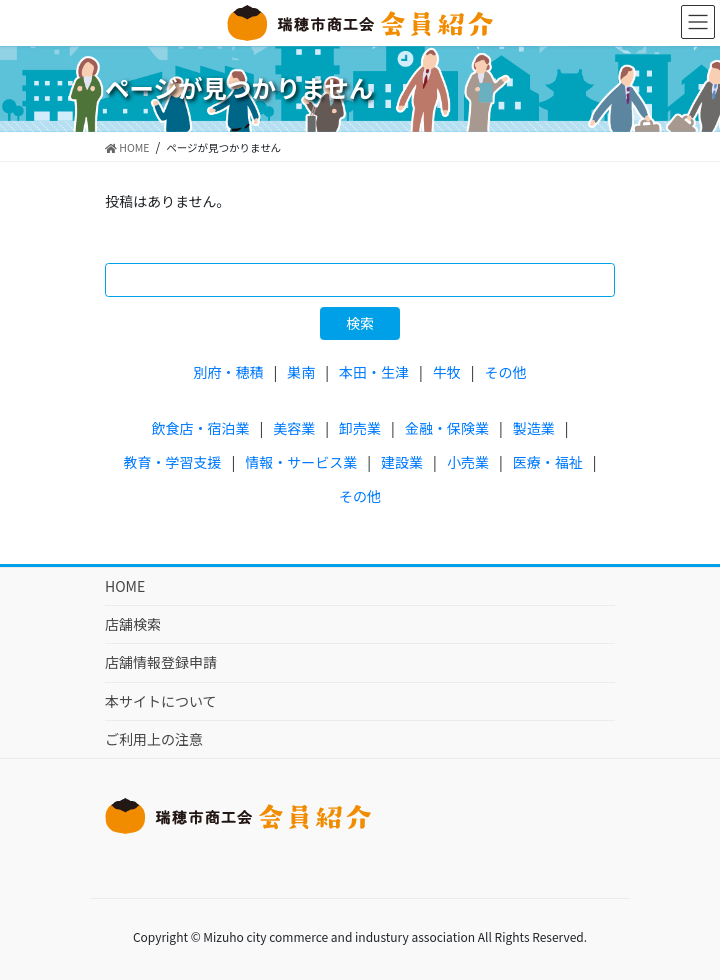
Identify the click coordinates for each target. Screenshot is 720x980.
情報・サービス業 (301, 462)
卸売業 (360, 428)
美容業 (294, 428)
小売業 (468, 462)
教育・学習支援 (173, 462)
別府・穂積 (228, 372)
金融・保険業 (447, 428)
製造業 (534, 428)
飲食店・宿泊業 (201, 428)
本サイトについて (161, 701)
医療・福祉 (548, 462)
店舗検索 (133, 624)
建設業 (402, 462)
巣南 (301, 372)
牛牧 (447, 372)
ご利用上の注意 (154, 739)
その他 (506, 372)
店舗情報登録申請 (161, 662)
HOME (125, 586)
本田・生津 (374, 372)
